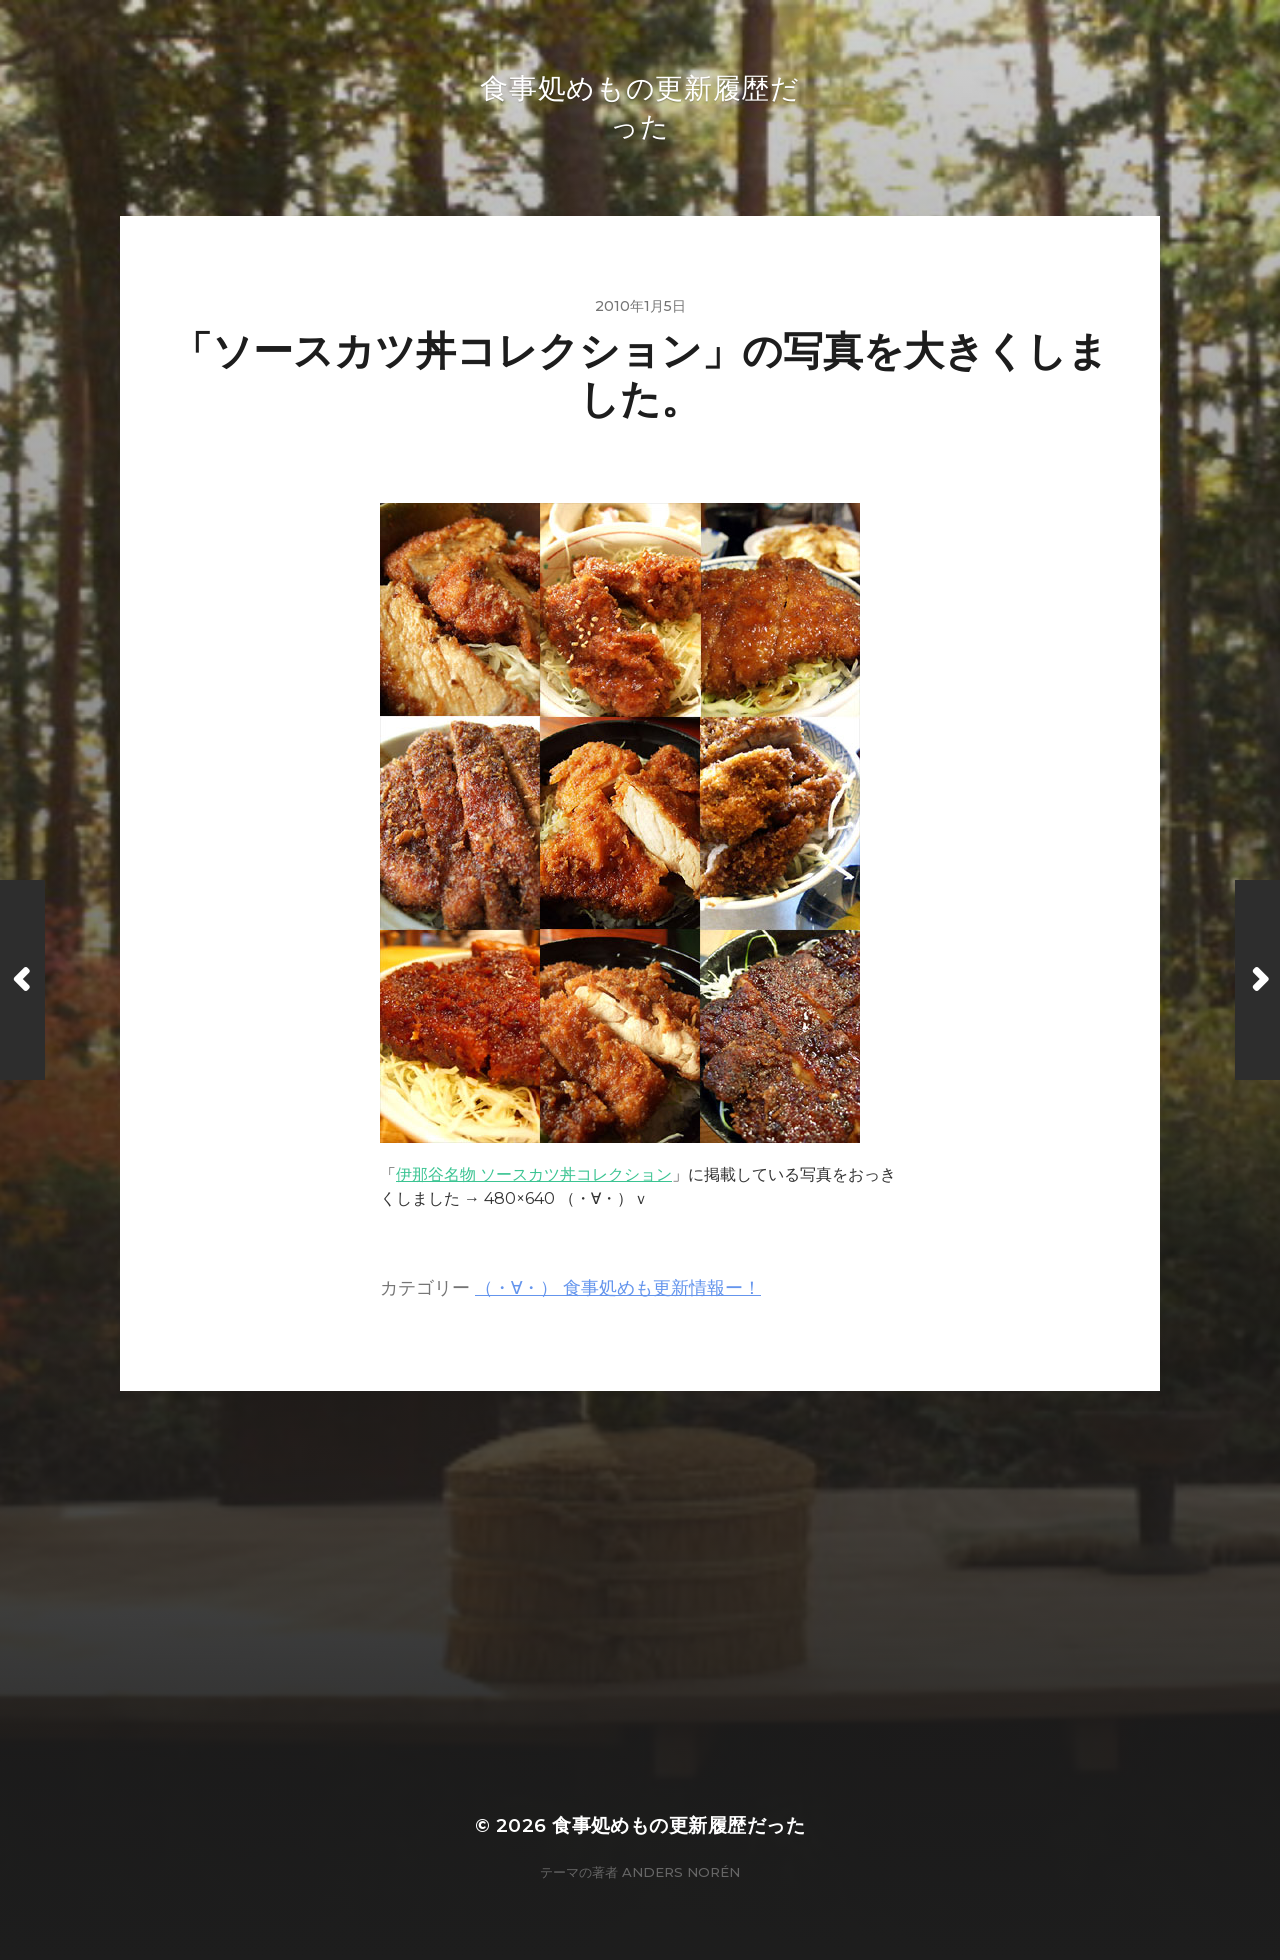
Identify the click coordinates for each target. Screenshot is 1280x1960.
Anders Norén (681, 1872)
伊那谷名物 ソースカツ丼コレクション (534, 1174)
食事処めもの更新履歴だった (678, 1825)
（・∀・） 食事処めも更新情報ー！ (618, 1287)
